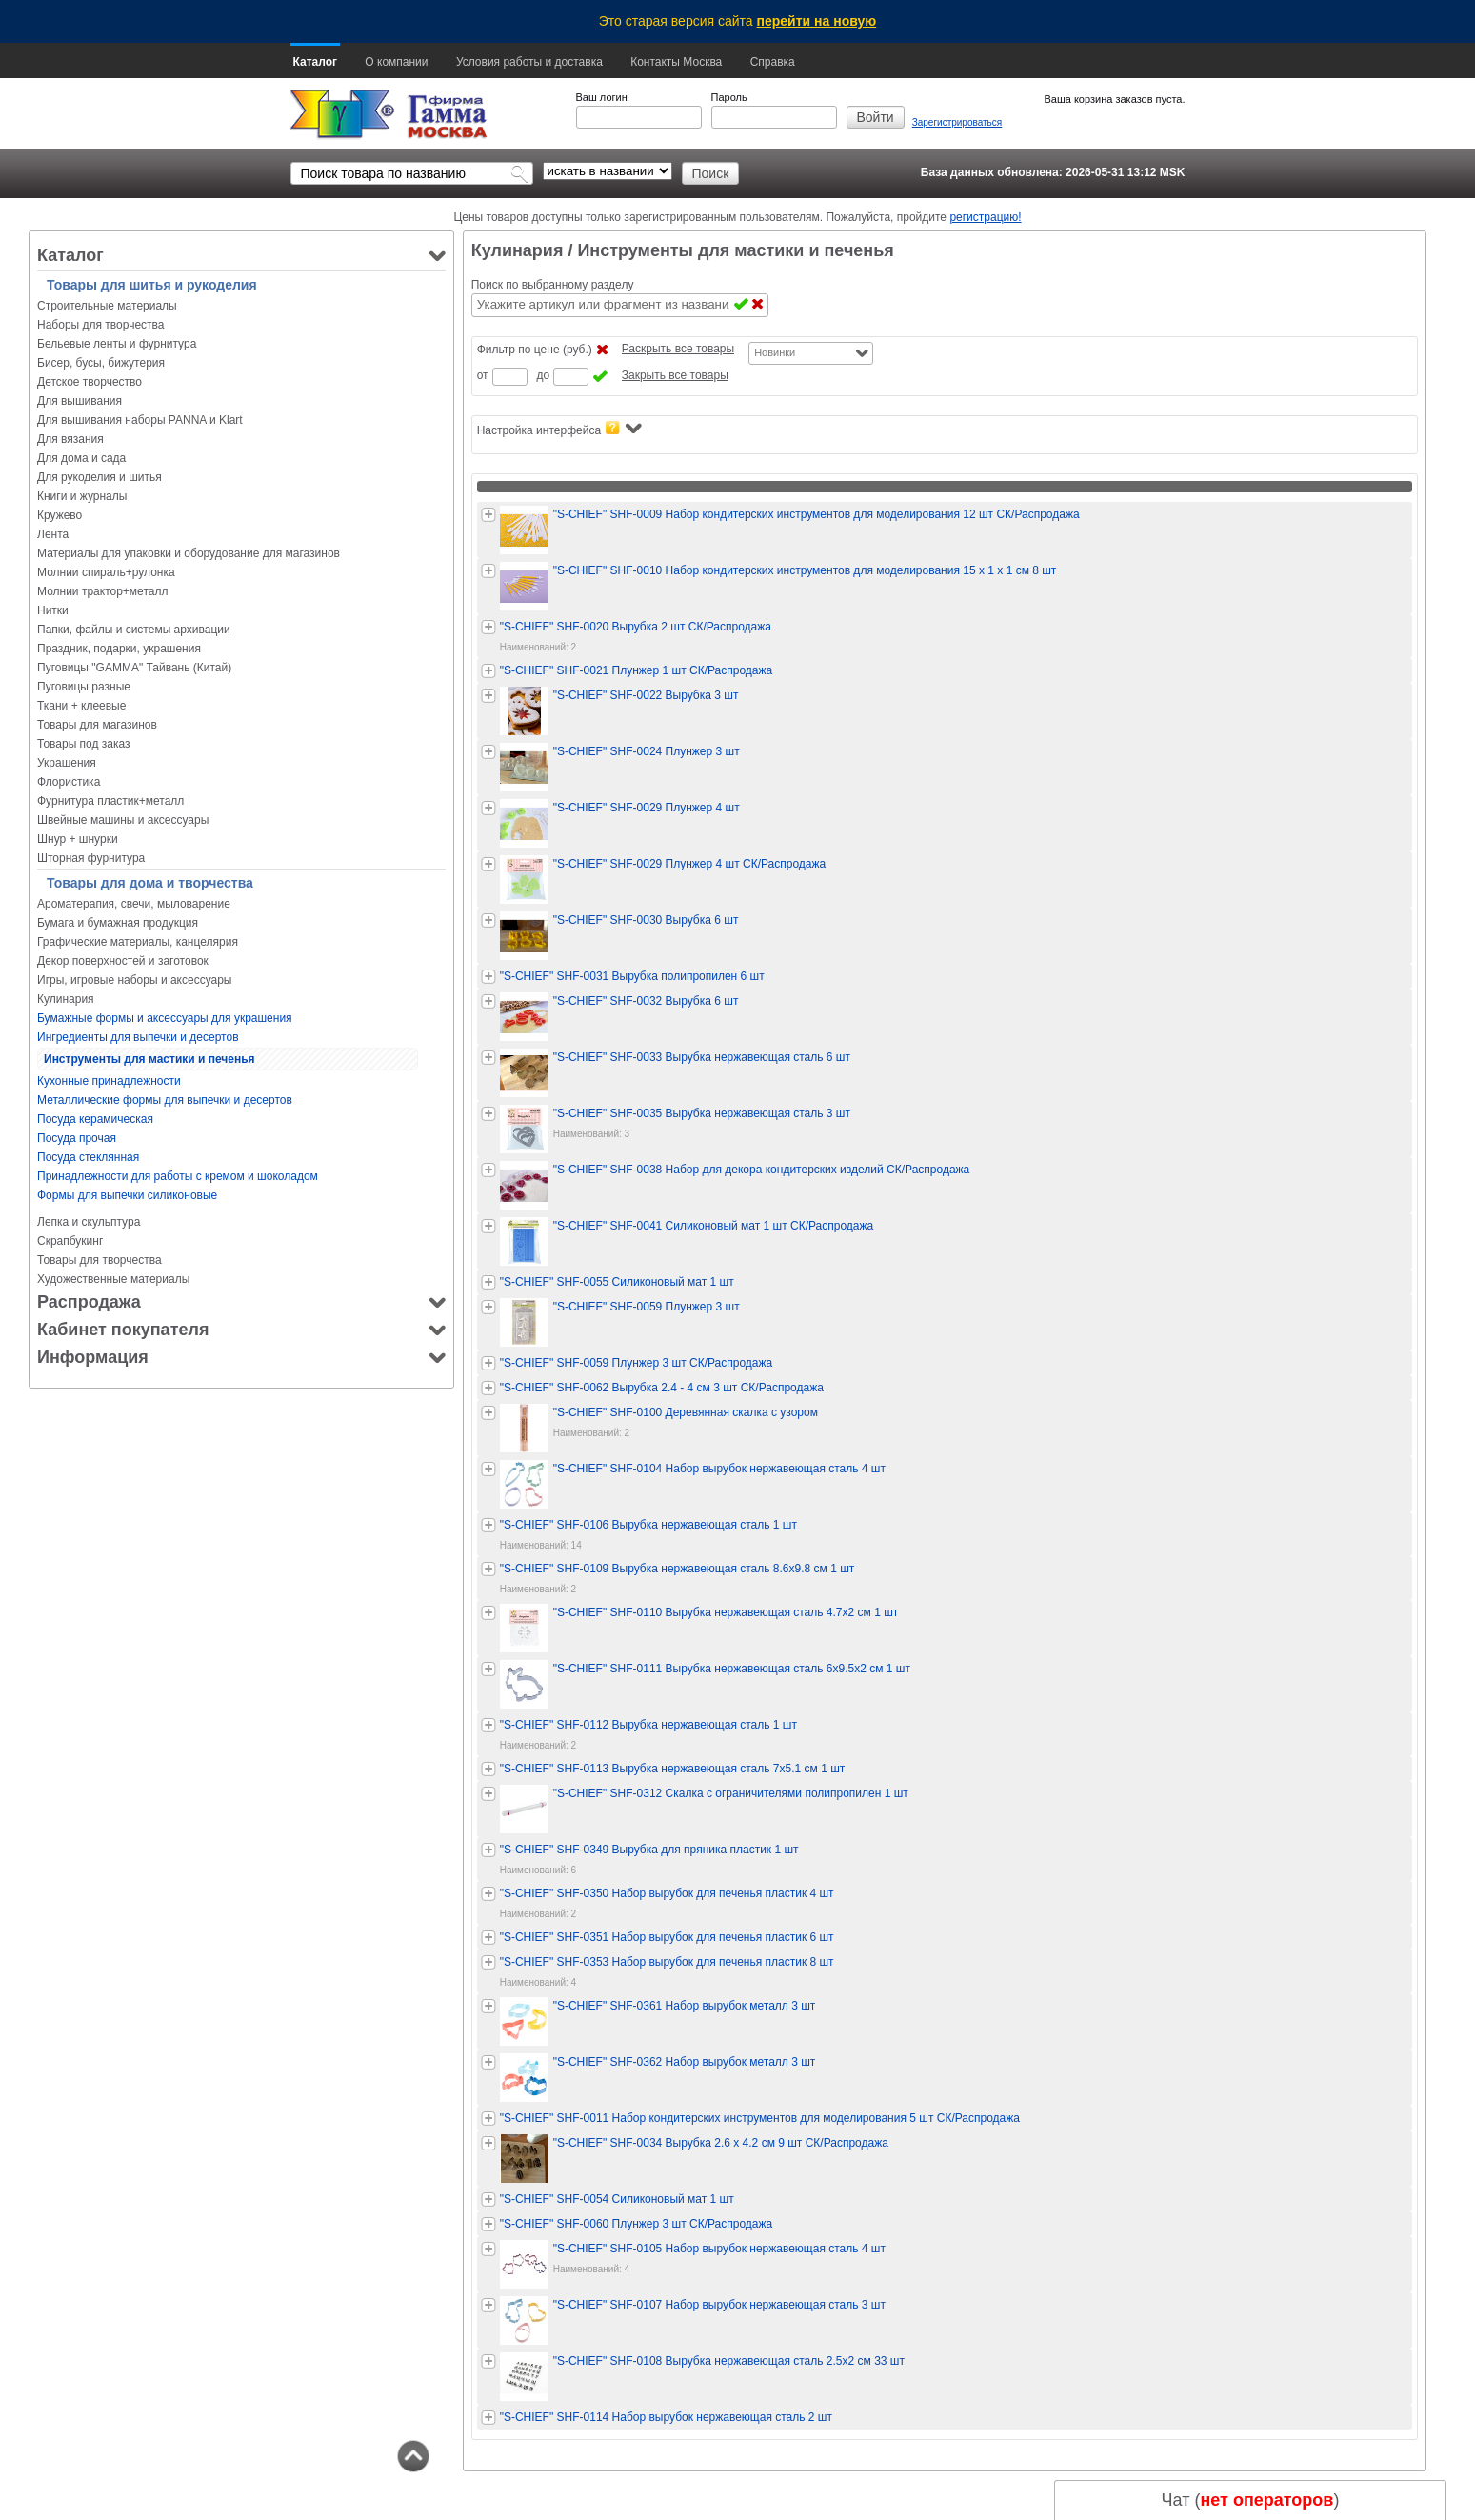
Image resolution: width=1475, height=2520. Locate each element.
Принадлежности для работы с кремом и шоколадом (177, 1176)
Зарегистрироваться (957, 122)
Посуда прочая (76, 1138)
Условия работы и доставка (529, 62)
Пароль (729, 97)
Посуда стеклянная (88, 1157)
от (482, 375)
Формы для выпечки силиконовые (127, 1195)
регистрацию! (985, 217)
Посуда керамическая (95, 1119)
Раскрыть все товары (678, 348)
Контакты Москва (676, 62)
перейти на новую (817, 21)
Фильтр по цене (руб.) (534, 349)
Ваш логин (602, 97)
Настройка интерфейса (559, 429)
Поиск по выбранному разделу (552, 284)
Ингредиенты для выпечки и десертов (138, 1037)
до (543, 375)
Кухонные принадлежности (109, 1081)
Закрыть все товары (675, 375)
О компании (396, 62)
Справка (772, 62)
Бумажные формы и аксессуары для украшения (164, 1018)
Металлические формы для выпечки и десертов (164, 1100)
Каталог (315, 62)
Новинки (774, 352)
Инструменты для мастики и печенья (149, 1059)
